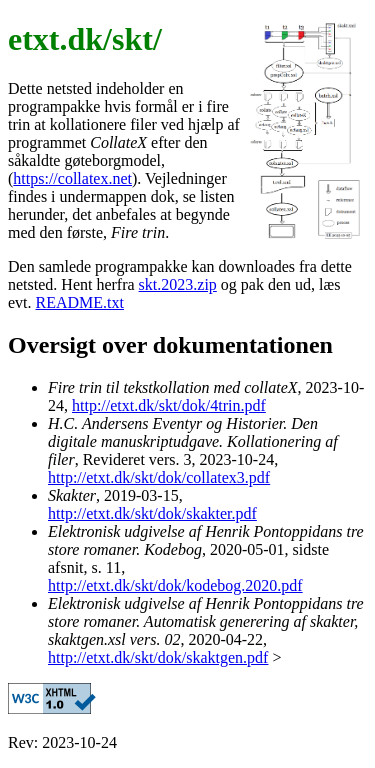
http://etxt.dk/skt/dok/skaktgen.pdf (158, 657)
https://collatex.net (72, 178)
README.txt (80, 302)
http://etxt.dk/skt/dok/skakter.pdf (152, 513)
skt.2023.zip (178, 284)
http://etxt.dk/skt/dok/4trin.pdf (169, 405)
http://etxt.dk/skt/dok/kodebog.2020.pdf (175, 585)
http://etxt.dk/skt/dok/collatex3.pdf (159, 477)
